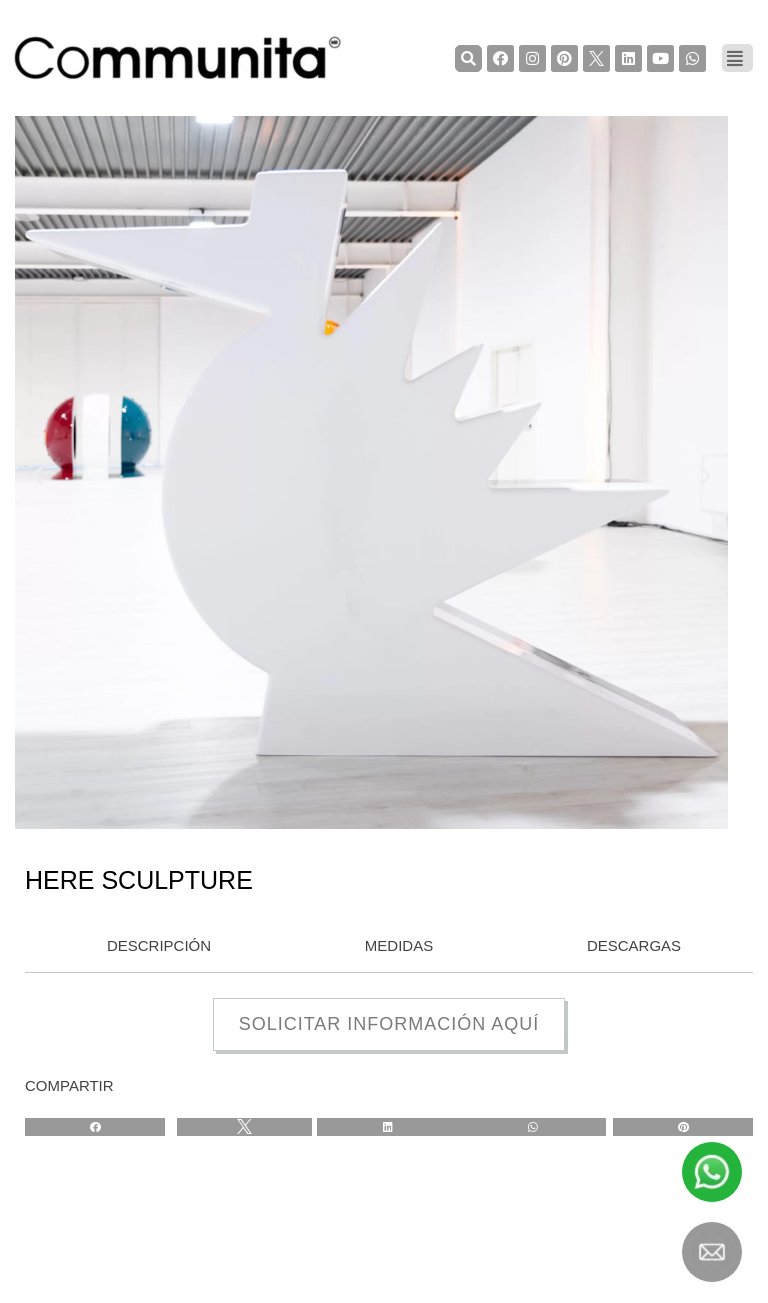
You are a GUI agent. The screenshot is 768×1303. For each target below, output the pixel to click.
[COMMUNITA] (178, 58)
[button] (37, 475)
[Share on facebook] (95, 1127)
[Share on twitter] (244, 1127)
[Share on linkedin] (388, 1127)
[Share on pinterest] (683, 1127)
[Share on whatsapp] (532, 1127)
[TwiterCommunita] (596, 58)
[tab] (154, 947)
